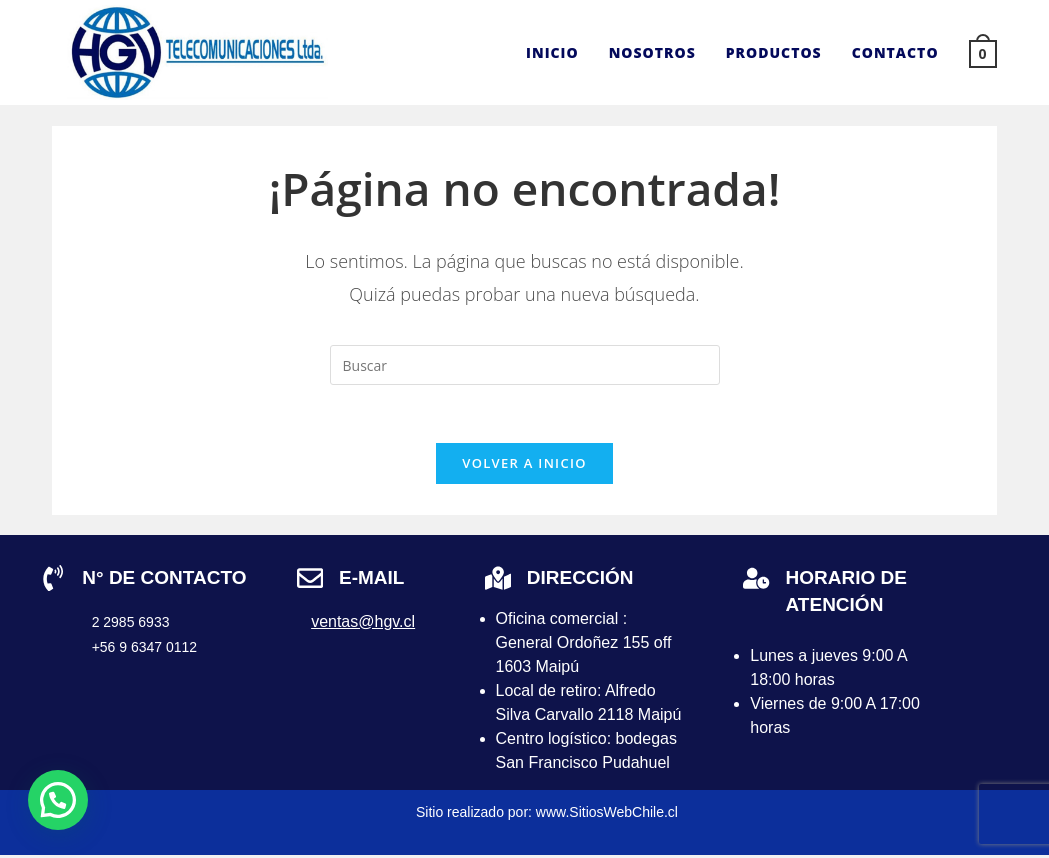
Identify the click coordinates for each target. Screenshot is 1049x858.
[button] (58, 800)
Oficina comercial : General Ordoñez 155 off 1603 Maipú (584, 645)
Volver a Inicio (524, 466)
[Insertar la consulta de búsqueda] (525, 365)
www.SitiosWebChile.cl (607, 815)
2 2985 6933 (131, 625)
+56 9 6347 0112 (145, 650)
